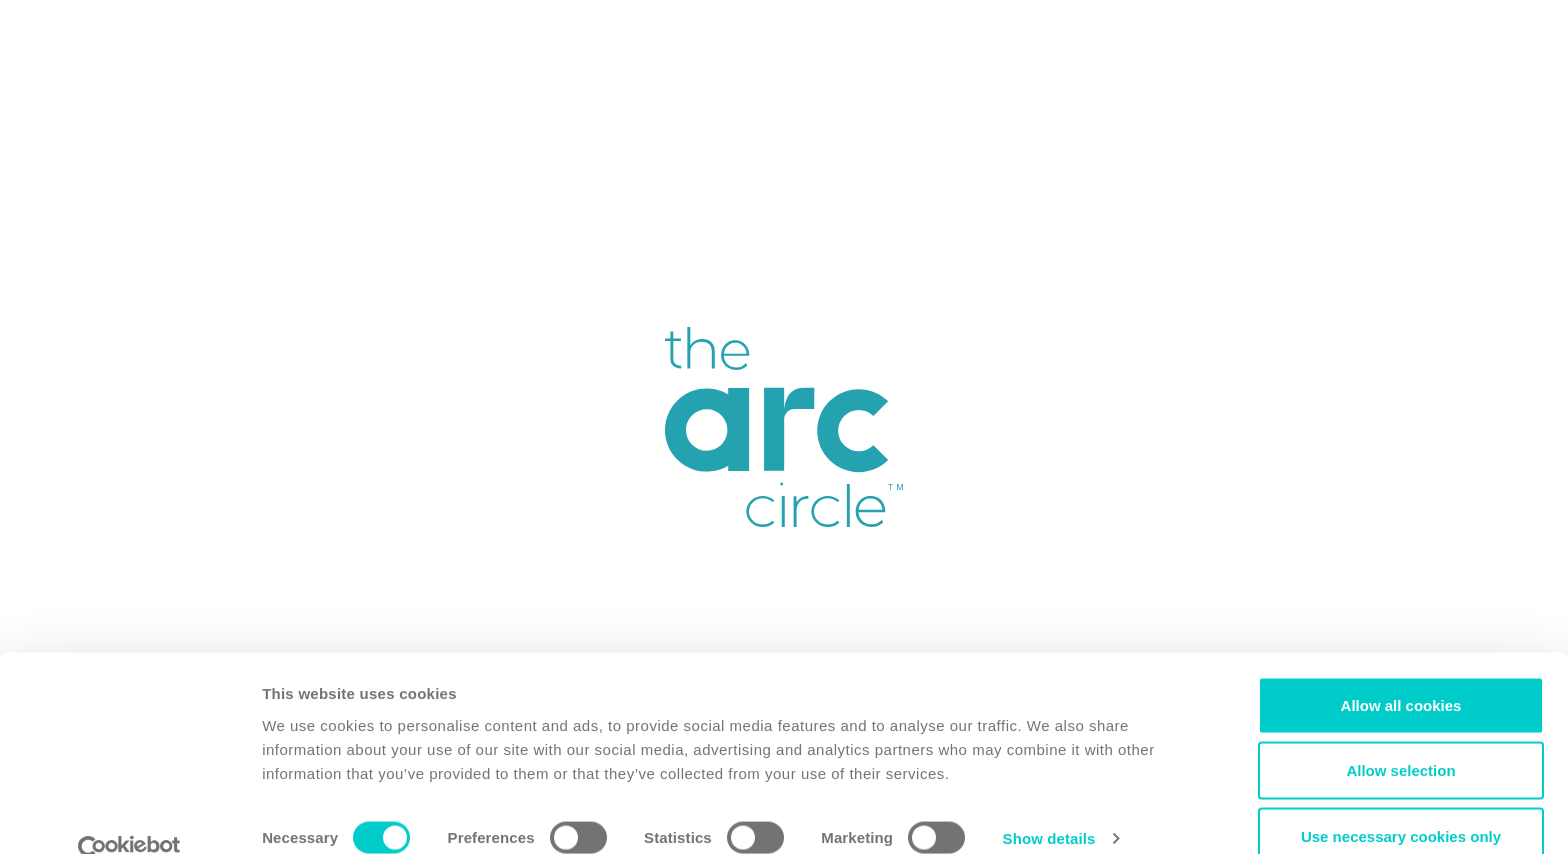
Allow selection (1400, 735)
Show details (1049, 802)
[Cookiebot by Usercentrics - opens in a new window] (129, 815)
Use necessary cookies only (1401, 800)
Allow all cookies (1401, 669)
